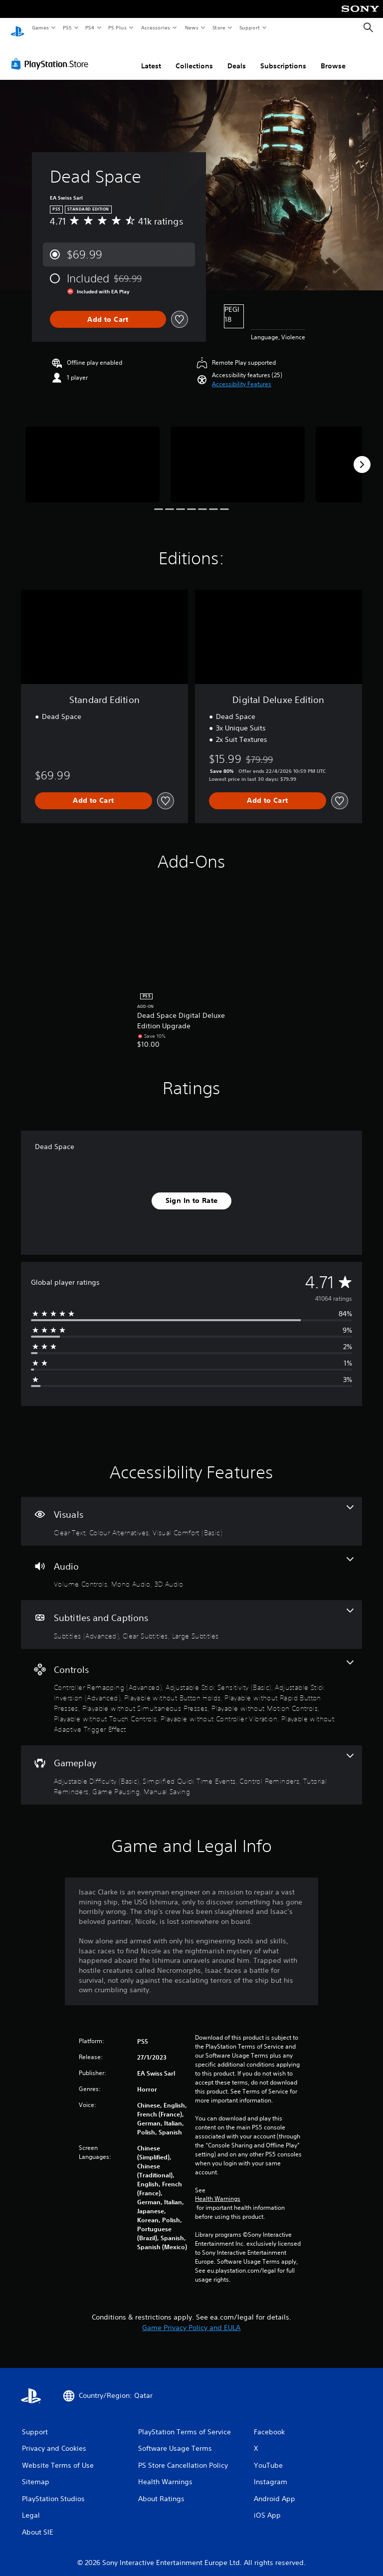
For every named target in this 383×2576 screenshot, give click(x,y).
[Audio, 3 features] (191, 1563)
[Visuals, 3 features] (191, 1511)
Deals (236, 56)
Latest (151, 56)
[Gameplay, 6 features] (191, 1765)
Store (218, 27)
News (191, 27)
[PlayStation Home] (17, 28)
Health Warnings (217, 2189)
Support (249, 27)
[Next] (362, 455)
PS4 (90, 27)
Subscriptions (283, 56)
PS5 (67, 27)
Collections (194, 56)
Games (39, 27)
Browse (333, 56)
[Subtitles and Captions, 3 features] (191, 1615)
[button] (241, 374)
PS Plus (117, 27)
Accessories (155, 27)
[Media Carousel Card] (92, 454)
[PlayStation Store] (52, 54)
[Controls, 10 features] (191, 1687)
